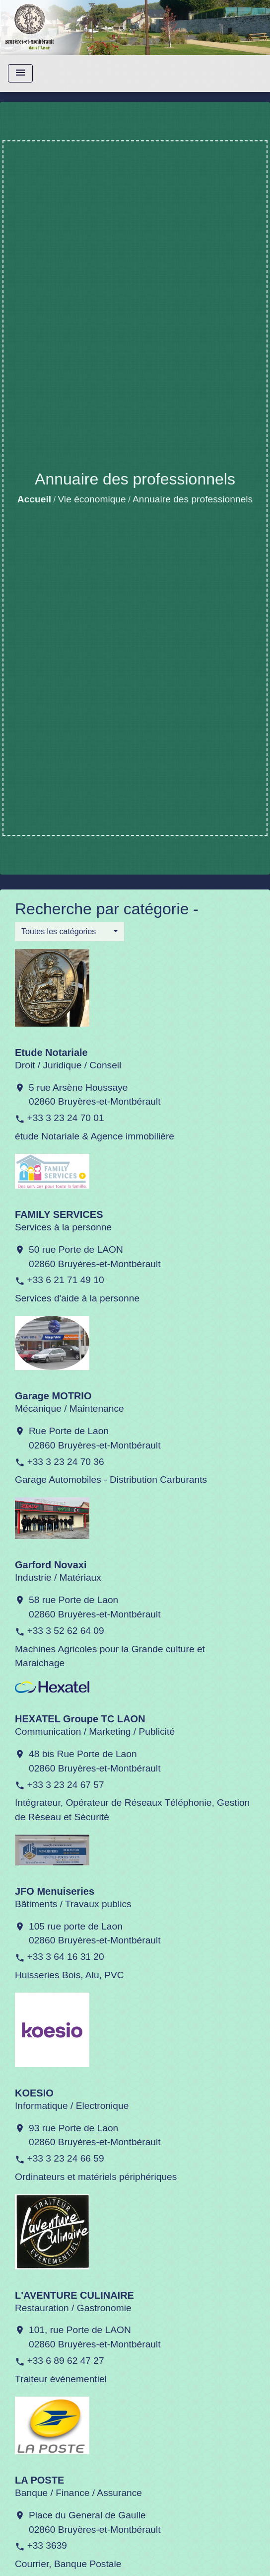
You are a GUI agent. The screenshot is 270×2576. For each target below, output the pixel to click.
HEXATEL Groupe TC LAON (80, 1718)
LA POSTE (39, 2480)
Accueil (34, 499)
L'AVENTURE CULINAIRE (74, 2295)
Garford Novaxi (50, 1564)
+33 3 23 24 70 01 (65, 1118)
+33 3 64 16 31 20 (65, 1956)
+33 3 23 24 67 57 (65, 1784)
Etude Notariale (51, 1052)
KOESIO (34, 2093)
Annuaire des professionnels (193, 499)
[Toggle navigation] (20, 73)
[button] (69, 931)
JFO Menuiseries (54, 1891)
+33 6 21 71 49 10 (65, 1280)
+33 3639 (47, 2545)
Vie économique (92, 499)
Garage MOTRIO (53, 1395)
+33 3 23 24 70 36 (65, 1461)
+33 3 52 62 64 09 (65, 1630)
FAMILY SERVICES (59, 1214)
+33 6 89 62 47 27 (65, 2360)
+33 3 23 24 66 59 (65, 2158)
